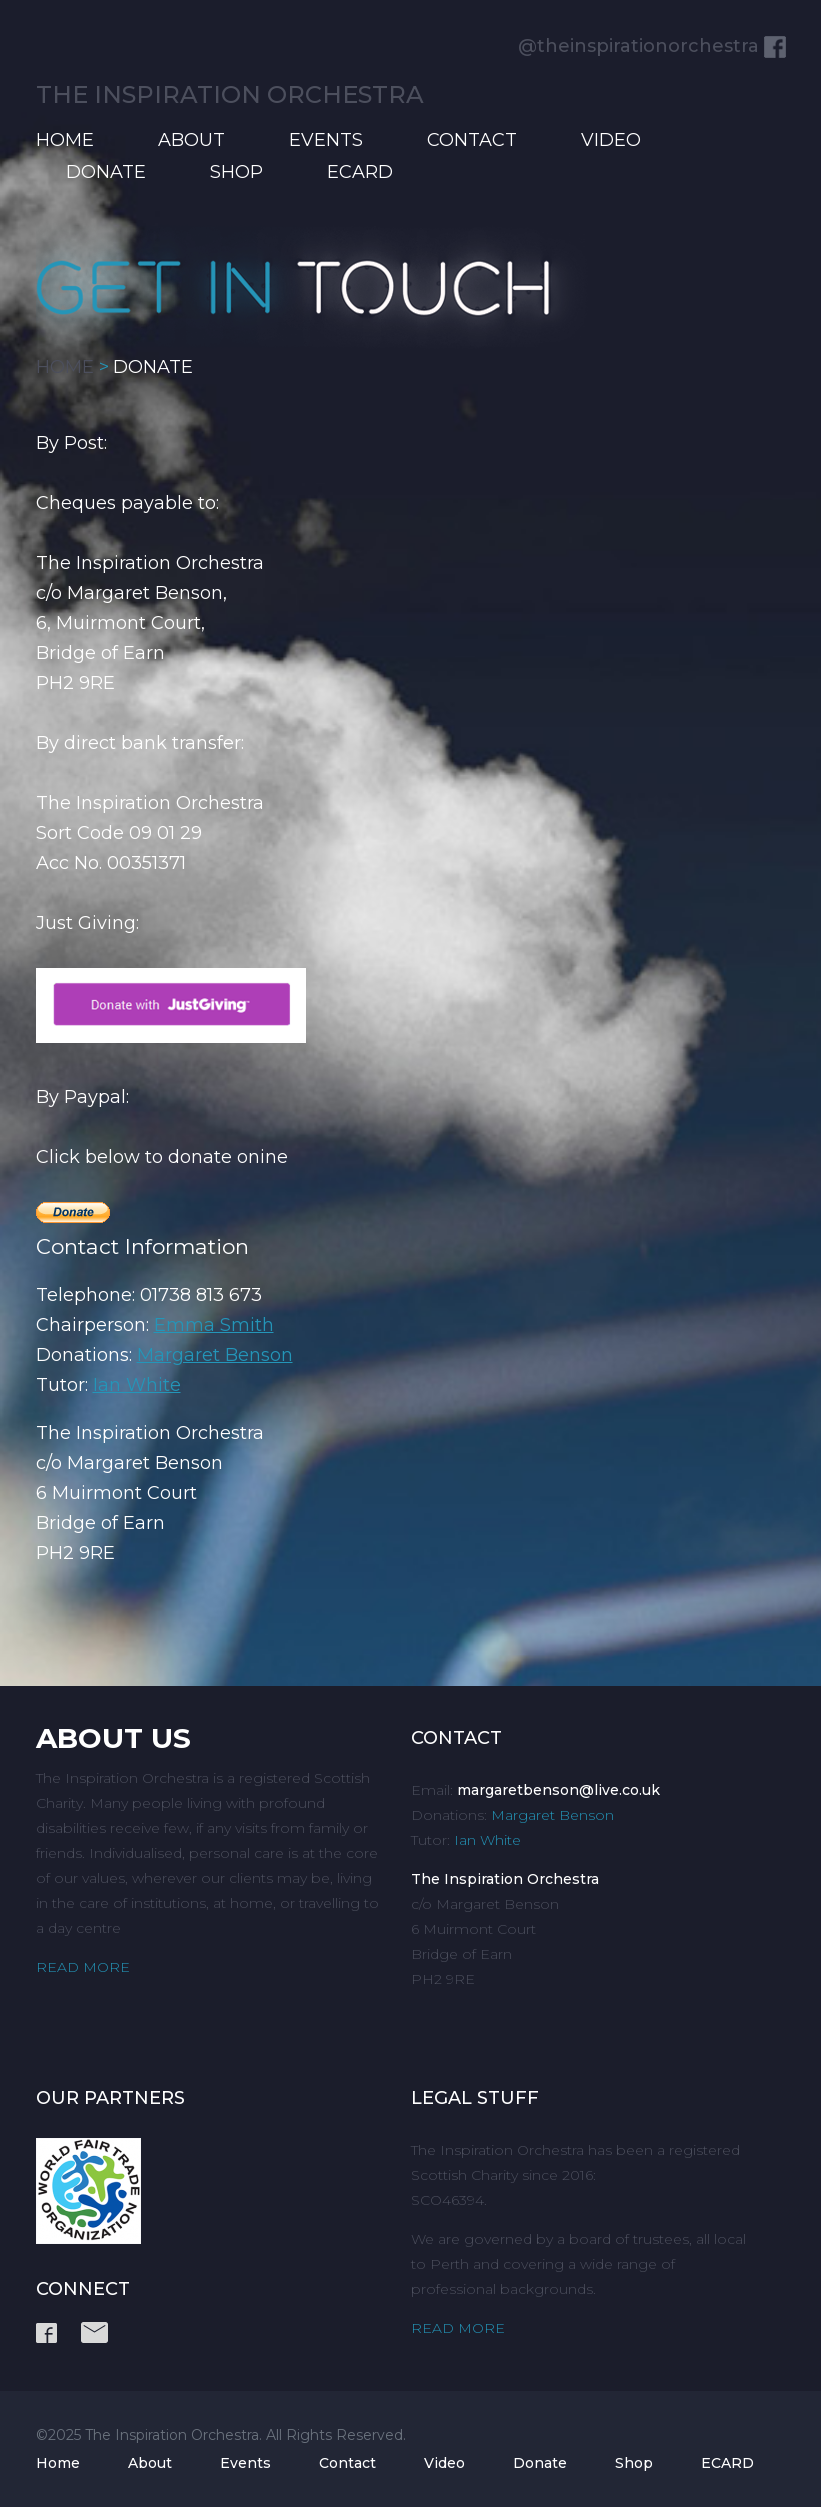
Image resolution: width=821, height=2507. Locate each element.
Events (326, 140)
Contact (472, 140)
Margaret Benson (215, 1355)
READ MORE (83, 1967)
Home (65, 140)
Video (611, 140)
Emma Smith (214, 1325)
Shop (236, 172)
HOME (65, 367)
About (191, 140)
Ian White (137, 1385)
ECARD (360, 172)
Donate (106, 172)
